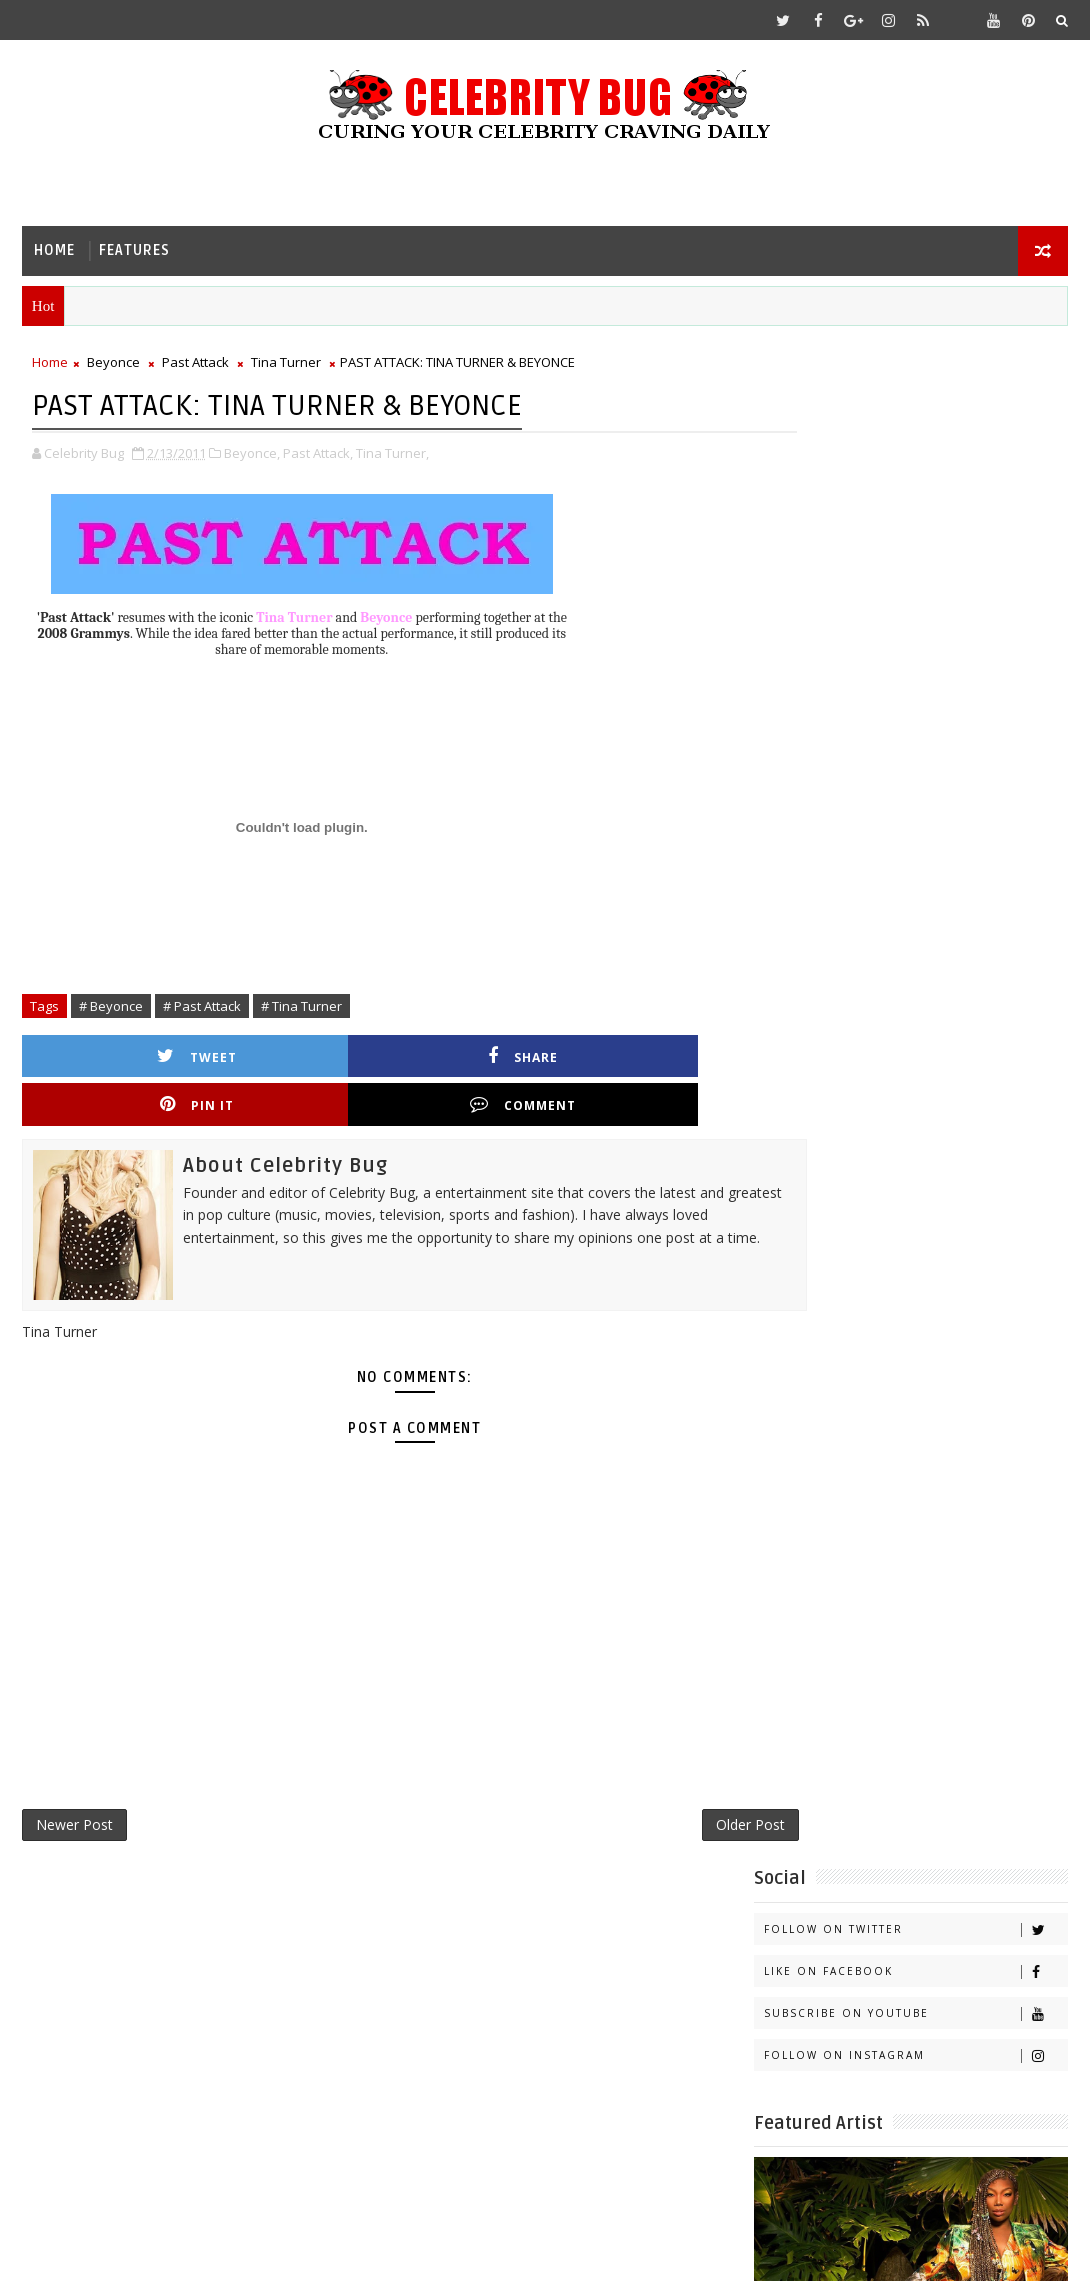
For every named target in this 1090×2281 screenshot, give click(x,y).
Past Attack (195, 366)
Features (134, 250)
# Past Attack (202, 1008)
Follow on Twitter (915, 408)
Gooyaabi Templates (418, 2250)
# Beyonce (111, 1008)
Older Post (676, 1784)
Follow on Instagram (915, 534)
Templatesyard (190, 2250)
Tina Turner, (392, 455)
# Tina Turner (301, 1008)
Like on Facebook (915, 450)
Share (301, 1058)
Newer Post (74, 1784)
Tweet (123, 1058)
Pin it (478, 1058)
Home (54, 250)
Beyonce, (252, 455)
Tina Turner (286, 366)
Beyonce (113, 366)
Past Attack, (318, 455)
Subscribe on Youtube (915, 492)
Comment (656, 1058)
